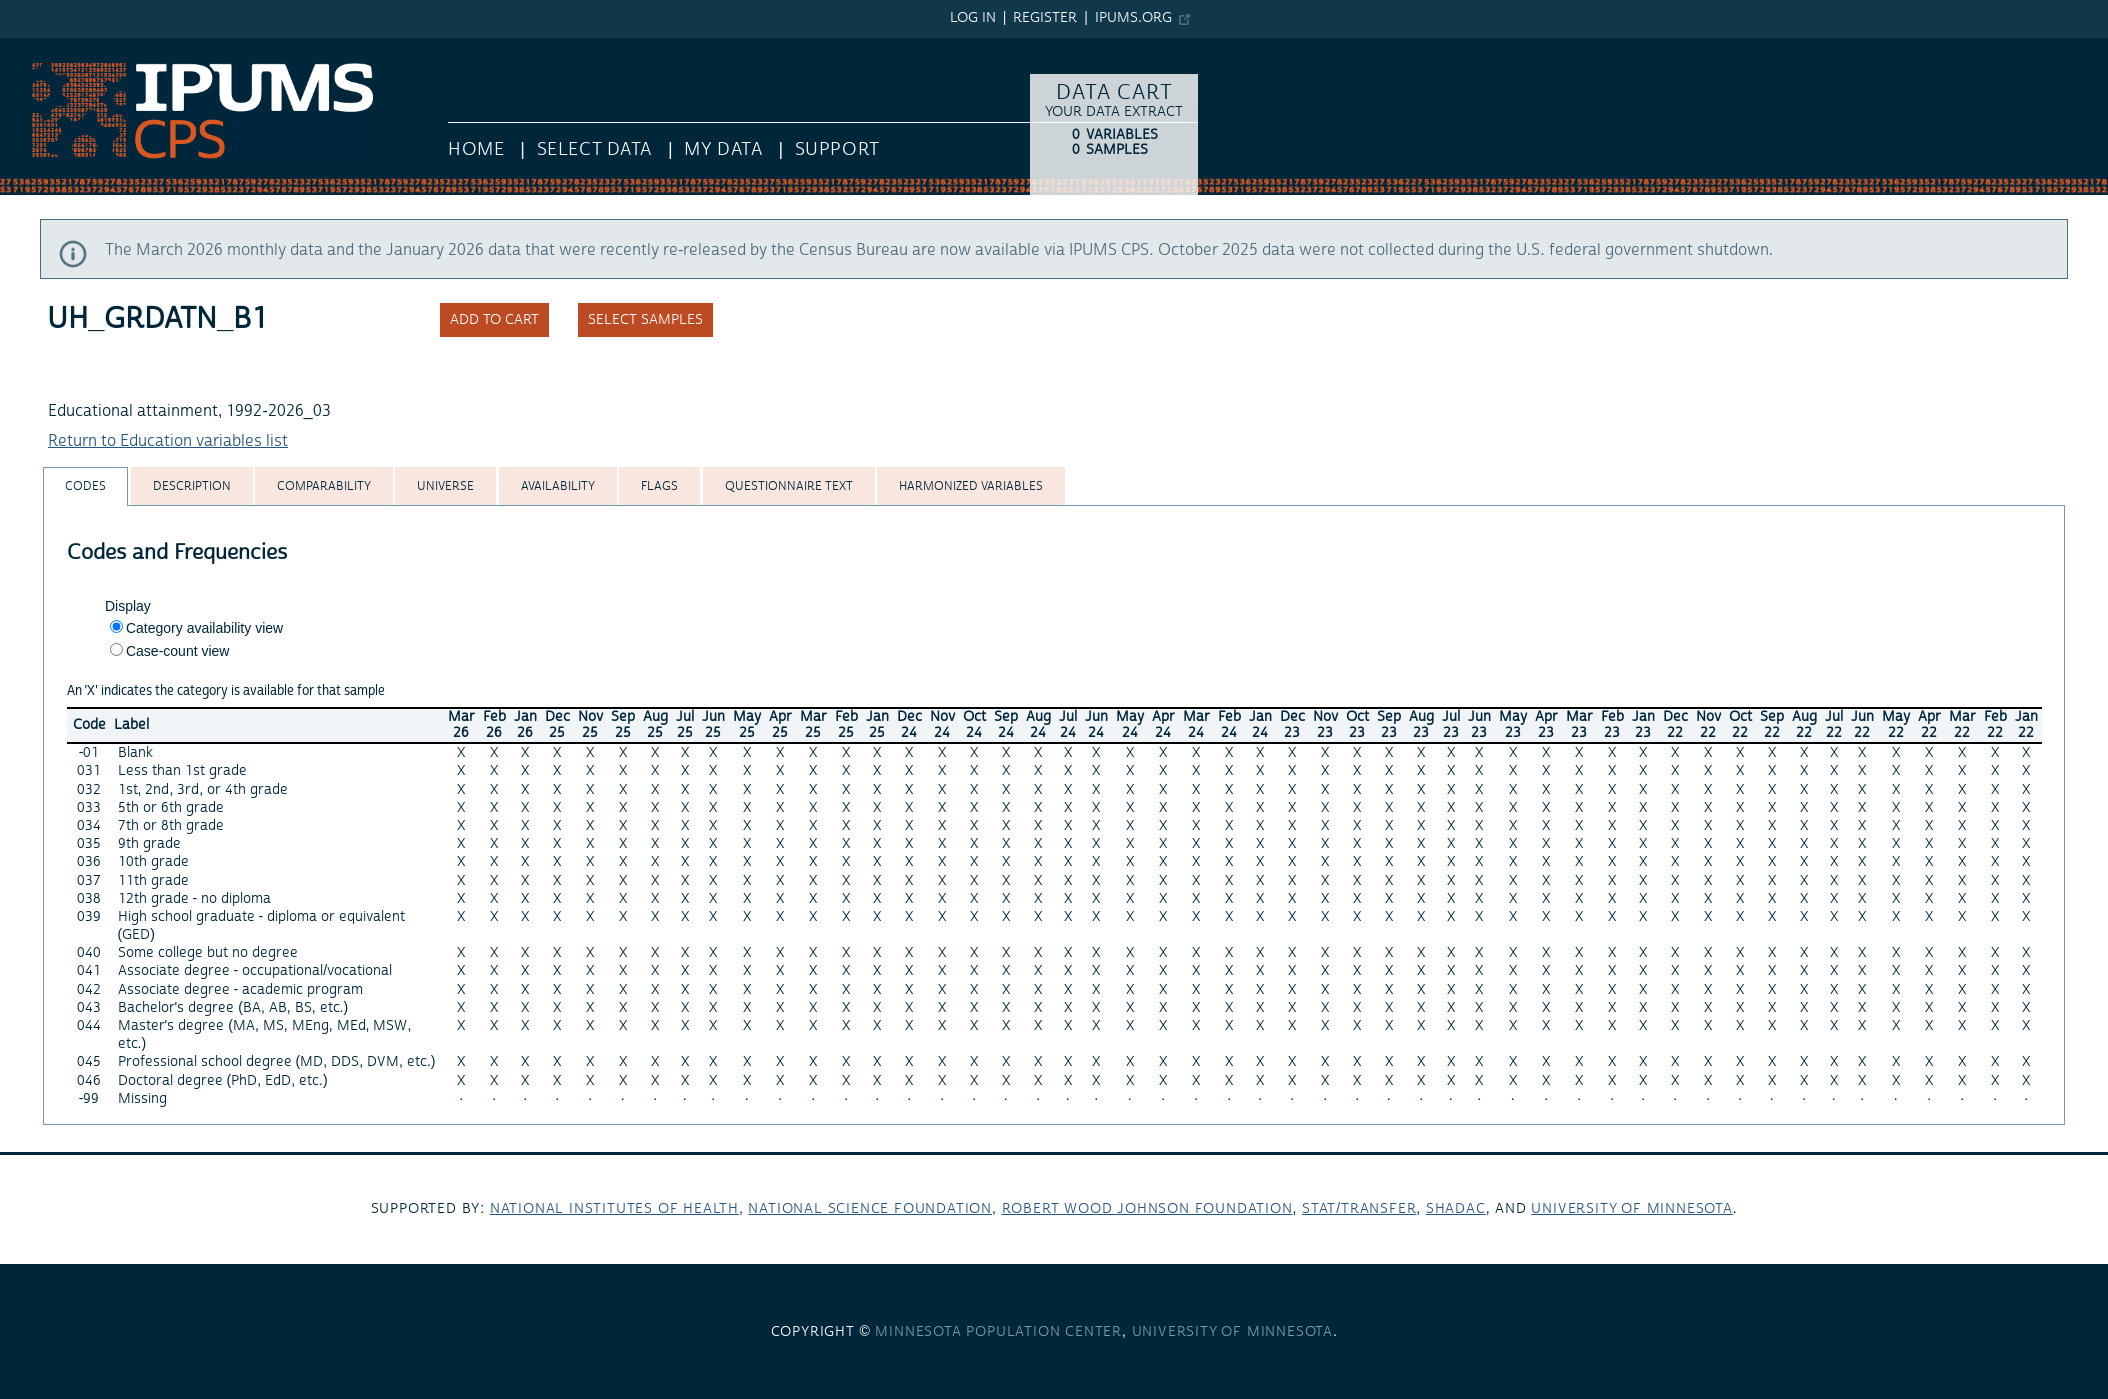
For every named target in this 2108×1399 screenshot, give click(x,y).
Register (1045, 18)
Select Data (594, 149)
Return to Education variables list (168, 441)
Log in (973, 18)
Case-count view (178, 651)
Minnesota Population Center (998, 1332)
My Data (723, 149)
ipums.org (1133, 18)
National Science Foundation (870, 1209)
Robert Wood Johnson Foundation (1147, 1209)
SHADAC (1456, 1209)
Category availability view (204, 628)
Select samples (645, 320)
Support (837, 149)
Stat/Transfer (1359, 1209)
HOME (476, 149)
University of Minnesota (1631, 1209)
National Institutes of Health (614, 1209)
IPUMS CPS (40, 48)
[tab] (85, 486)
